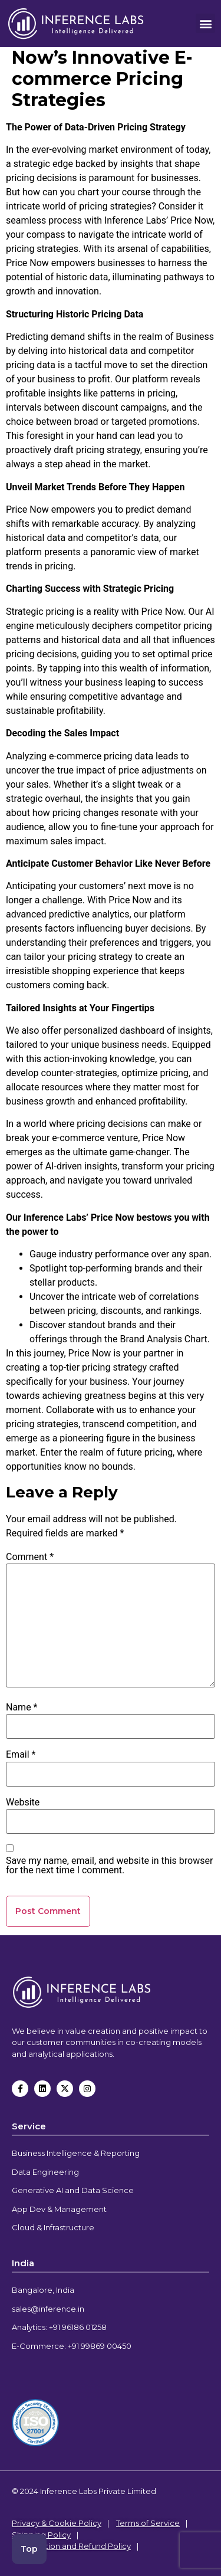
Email (20, 1754)
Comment (30, 1557)
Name (22, 1707)
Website (22, 1802)
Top (29, 2549)
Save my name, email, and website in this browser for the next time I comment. (109, 1865)
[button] (205, 23)
